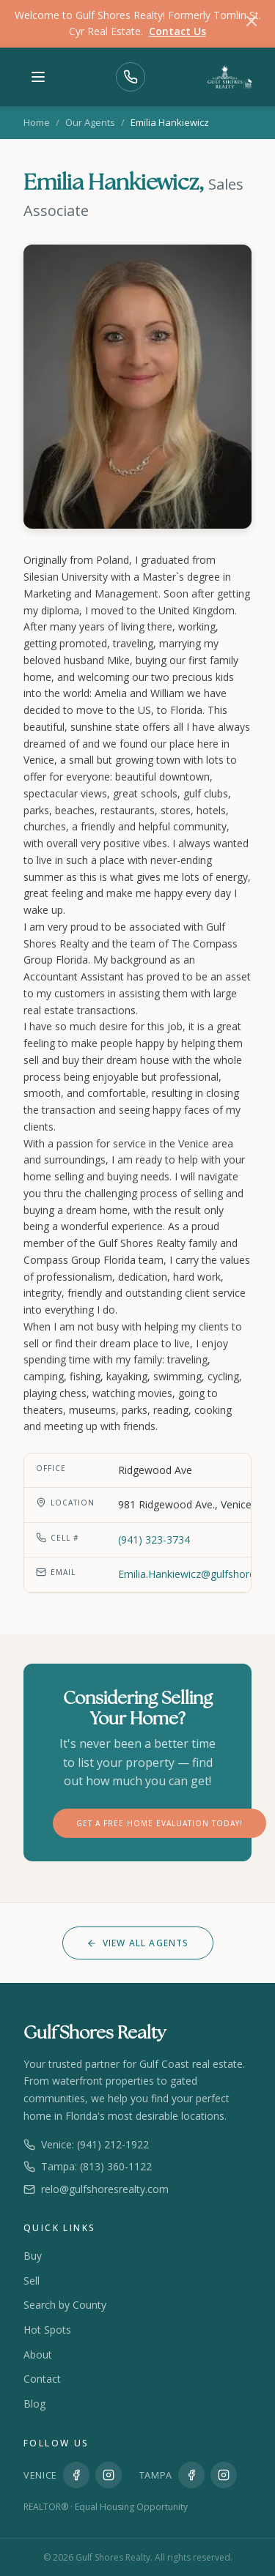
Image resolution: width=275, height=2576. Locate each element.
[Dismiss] (251, 23)
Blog (34, 2404)
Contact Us (177, 31)
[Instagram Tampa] (223, 2475)
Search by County (64, 2305)
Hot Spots (47, 2330)
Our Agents (90, 122)
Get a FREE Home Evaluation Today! (159, 1823)
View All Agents (138, 1943)
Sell (31, 2280)
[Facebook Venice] (76, 2475)
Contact (42, 2379)
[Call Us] (130, 77)
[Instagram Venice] (108, 2475)
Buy (32, 2256)
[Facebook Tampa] (191, 2475)
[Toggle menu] (38, 77)
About (37, 2354)
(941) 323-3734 (154, 1539)
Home (36, 122)
